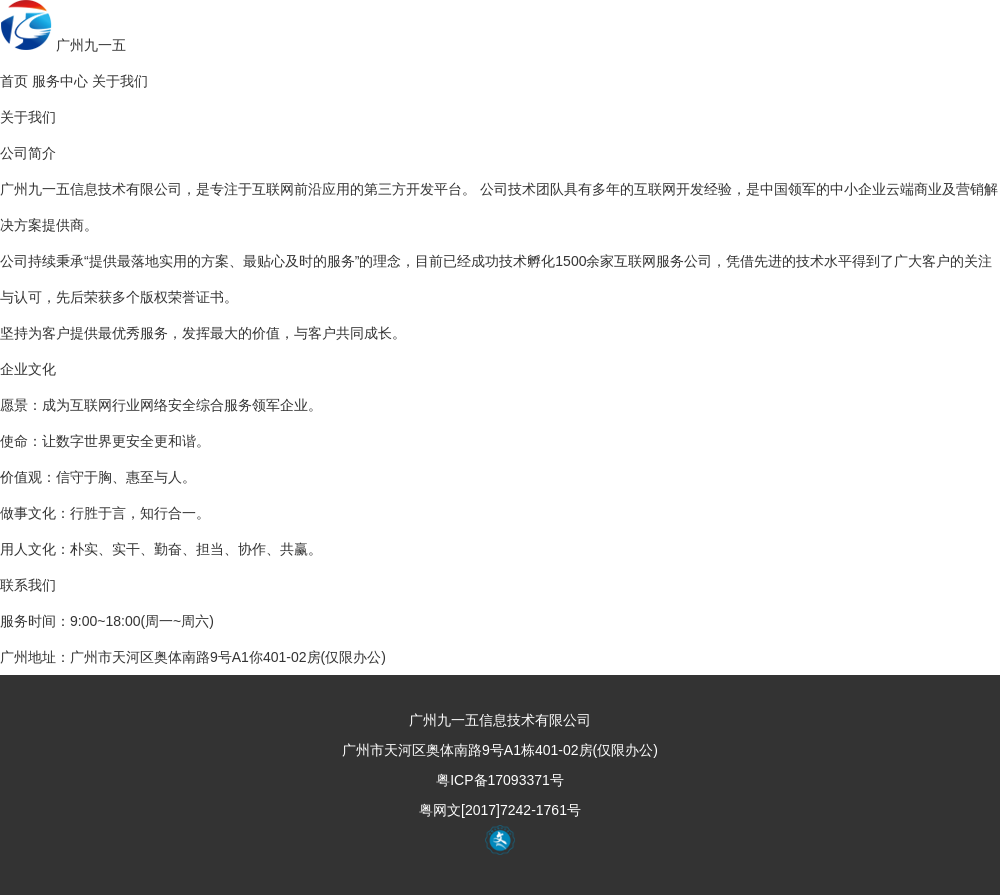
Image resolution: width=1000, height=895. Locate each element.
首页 (14, 81)
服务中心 (60, 81)
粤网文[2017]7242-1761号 (500, 810)
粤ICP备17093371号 (500, 780)
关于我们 (120, 81)
